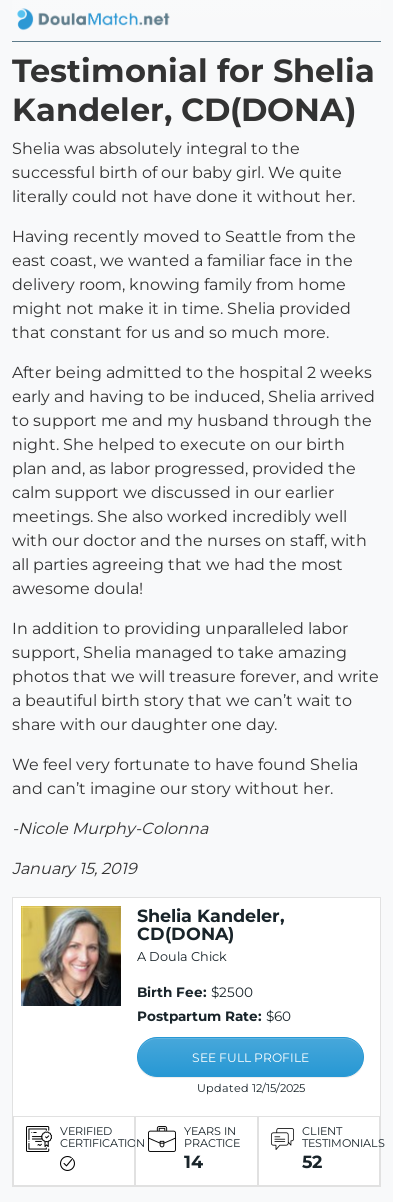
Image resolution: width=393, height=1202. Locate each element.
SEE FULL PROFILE (250, 1057)
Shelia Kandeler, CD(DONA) (211, 924)
